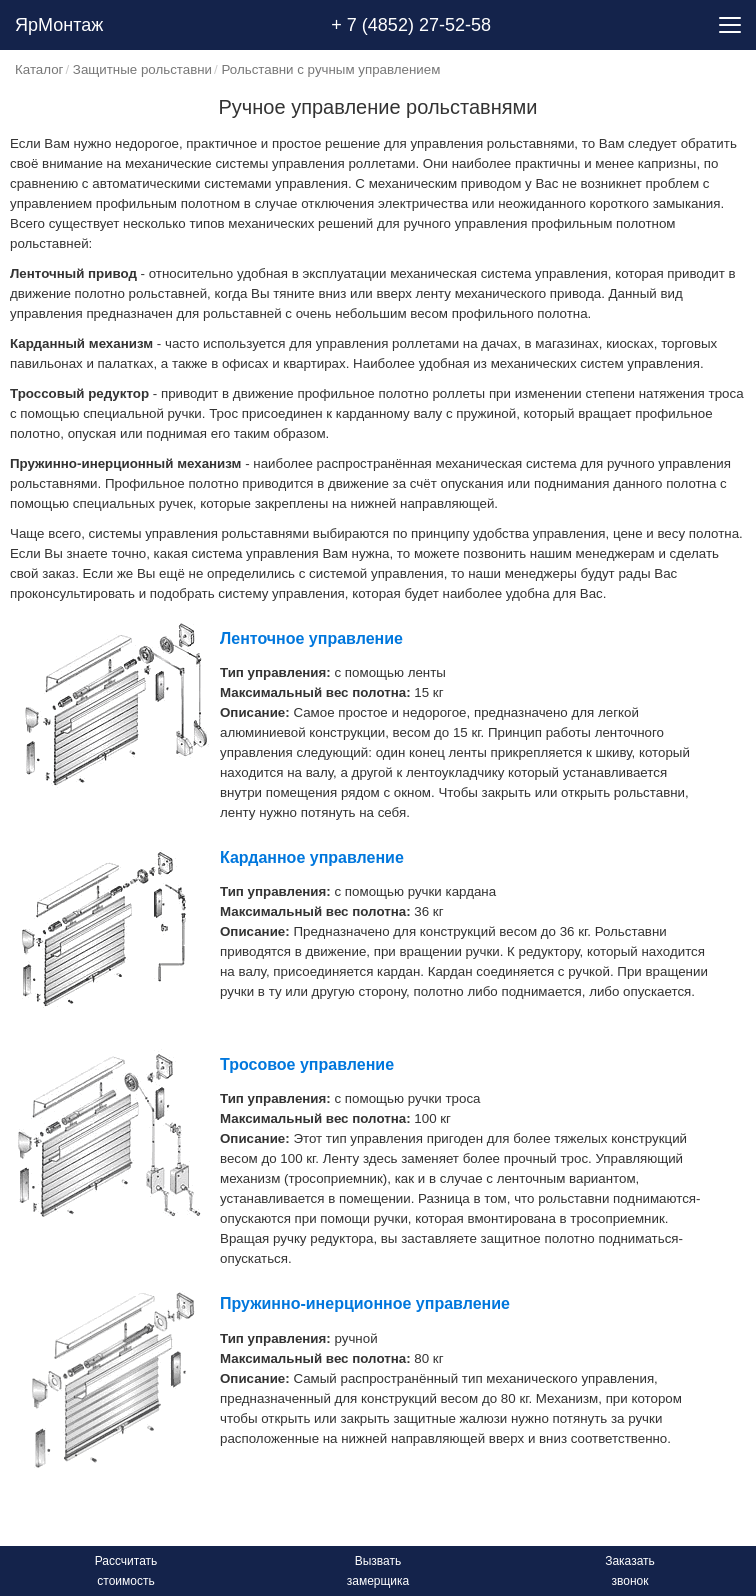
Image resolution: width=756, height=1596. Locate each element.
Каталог (39, 69)
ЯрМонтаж (59, 25)
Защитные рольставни (142, 69)
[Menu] (730, 25)
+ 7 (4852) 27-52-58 (411, 25)
